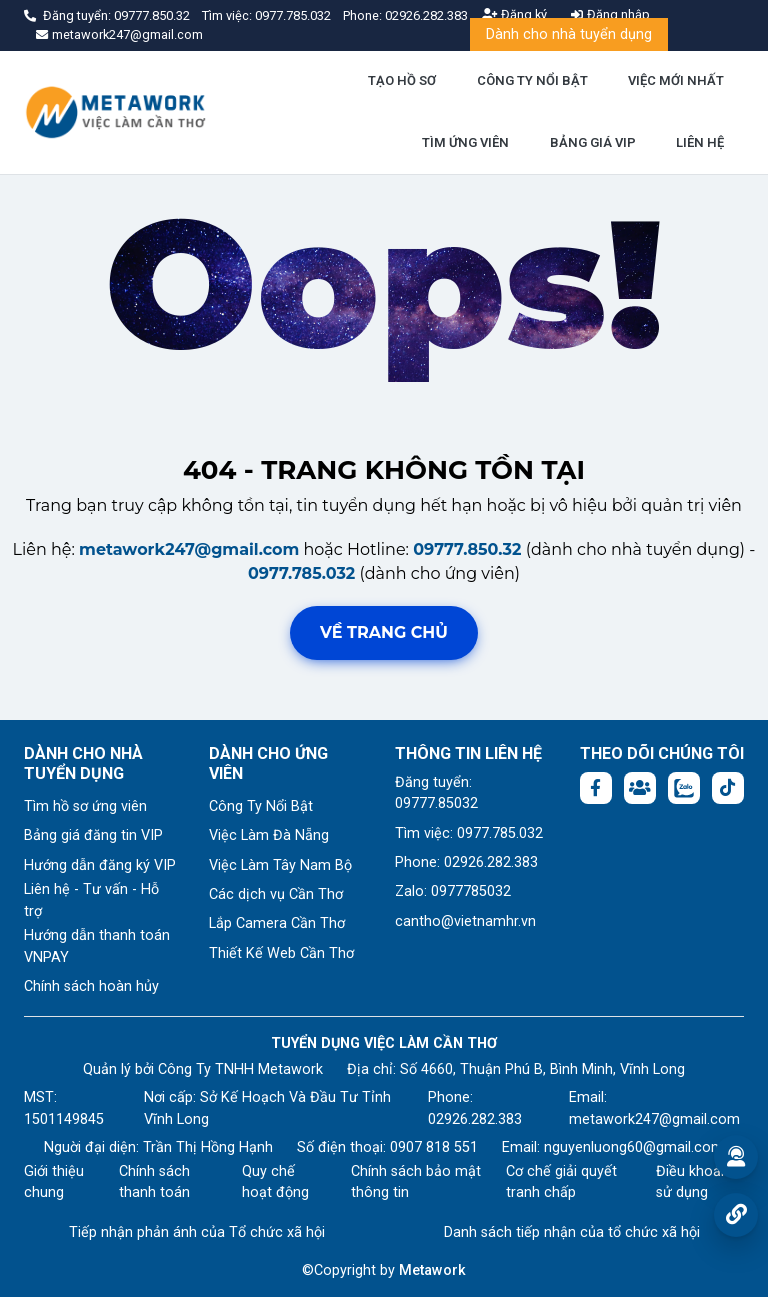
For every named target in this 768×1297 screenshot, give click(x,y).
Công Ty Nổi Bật (261, 806)
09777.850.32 (153, 15)
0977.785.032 (294, 15)
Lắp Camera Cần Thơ (277, 923)
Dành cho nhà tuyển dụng (569, 34)
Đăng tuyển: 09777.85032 (436, 793)
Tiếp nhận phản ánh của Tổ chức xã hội (197, 1232)
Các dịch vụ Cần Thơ (276, 894)
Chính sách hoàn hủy (91, 986)
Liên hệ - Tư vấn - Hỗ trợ (91, 900)
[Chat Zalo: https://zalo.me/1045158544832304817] (684, 788)
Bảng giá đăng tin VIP (93, 835)
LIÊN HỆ (700, 142)
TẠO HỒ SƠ (402, 80)
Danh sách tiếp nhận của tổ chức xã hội (572, 1232)
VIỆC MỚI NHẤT (676, 80)
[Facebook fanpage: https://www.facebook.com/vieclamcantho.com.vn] (596, 788)
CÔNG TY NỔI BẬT (532, 80)
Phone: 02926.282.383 (466, 862)
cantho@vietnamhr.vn (465, 921)
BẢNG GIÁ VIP (593, 142)
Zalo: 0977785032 (453, 891)
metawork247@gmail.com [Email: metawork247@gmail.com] (654, 1119)
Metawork (432, 1270)
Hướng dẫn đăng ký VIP (100, 865)
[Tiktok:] (728, 788)
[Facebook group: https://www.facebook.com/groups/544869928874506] (640, 788)
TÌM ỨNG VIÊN (465, 142)
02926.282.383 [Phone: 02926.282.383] (475, 1119)
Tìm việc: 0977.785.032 (469, 833)
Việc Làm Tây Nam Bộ (280, 865)
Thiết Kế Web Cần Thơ (281, 953)
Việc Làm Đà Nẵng (269, 835)
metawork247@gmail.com (189, 549)
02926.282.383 (426, 15)
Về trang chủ (384, 632)
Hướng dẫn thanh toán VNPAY (97, 946)
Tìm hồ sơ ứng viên (85, 806)
